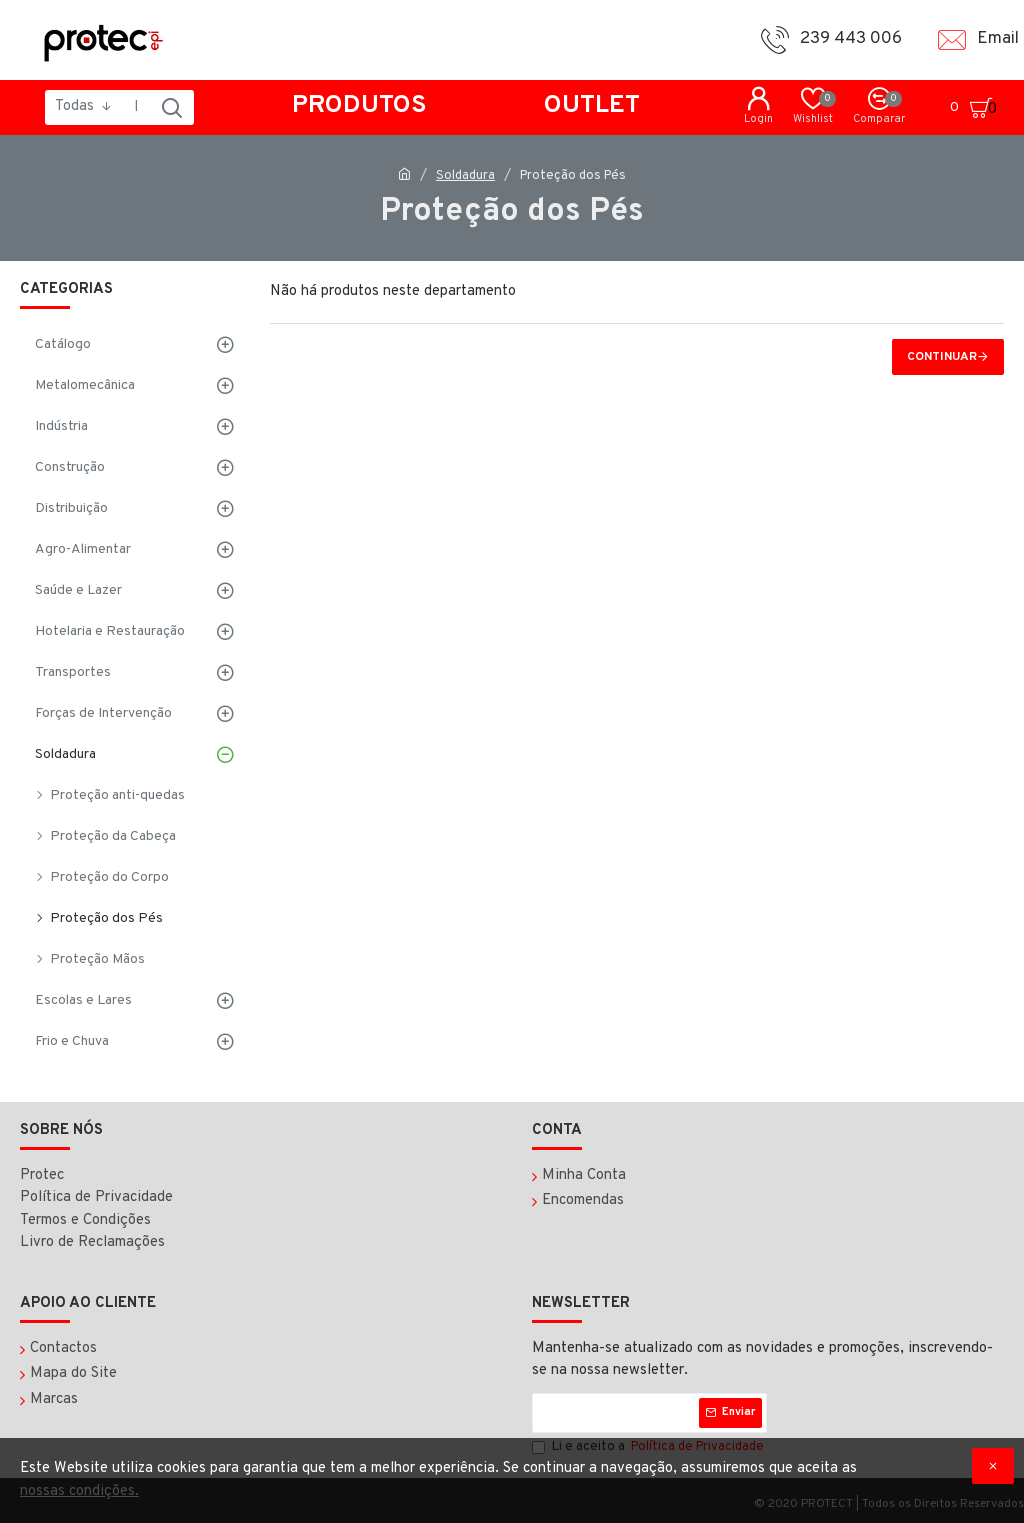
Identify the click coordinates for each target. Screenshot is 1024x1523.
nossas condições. (79, 1491)
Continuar (942, 357)
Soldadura (465, 176)
